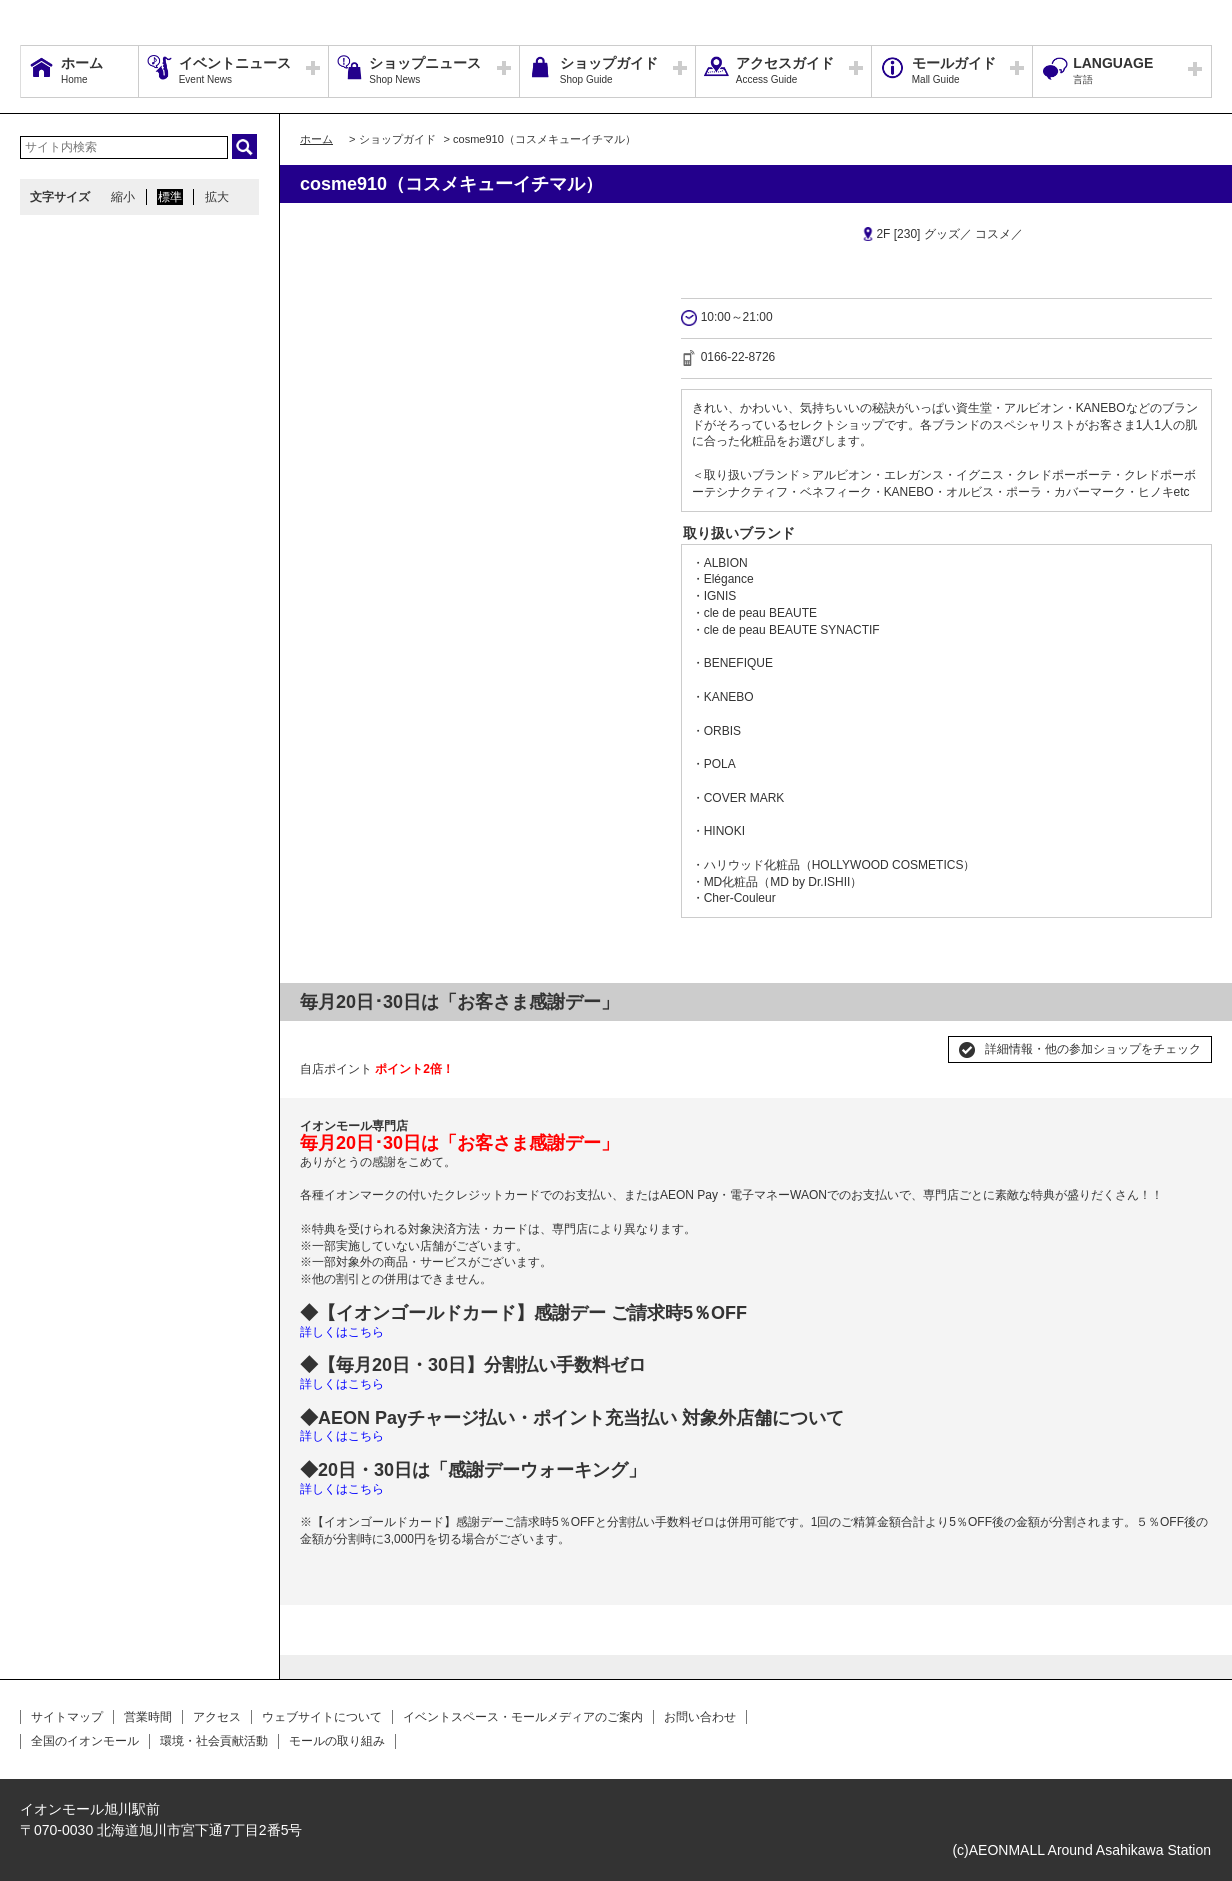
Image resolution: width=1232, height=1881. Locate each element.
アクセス (217, 1717)
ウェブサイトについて (322, 1717)
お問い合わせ (700, 1717)
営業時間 (148, 1717)
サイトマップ (67, 1717)
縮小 (123, 197)
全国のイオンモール (85, 1741)
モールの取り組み (337, 1741)
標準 (170, 197)
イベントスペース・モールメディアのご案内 (523, 1717)
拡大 (217, 197)
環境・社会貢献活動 (214, 1741)
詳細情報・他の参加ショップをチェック (1093, 1049)
